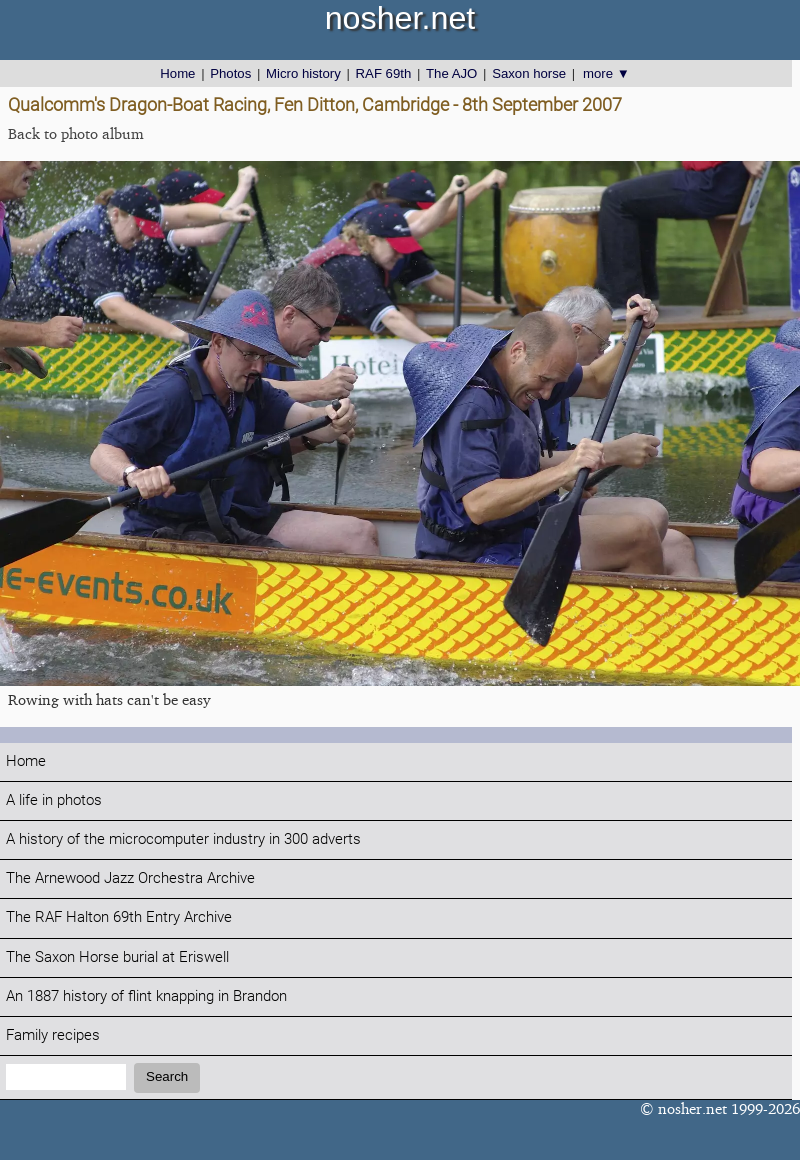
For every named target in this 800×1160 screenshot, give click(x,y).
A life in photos (54, 800)
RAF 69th (384, 73)
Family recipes (53, 1035)
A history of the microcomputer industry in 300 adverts (183, 839)
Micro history (303, 73)
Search (167, 1076)
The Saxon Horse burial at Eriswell (117, 957)
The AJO (451, 73)
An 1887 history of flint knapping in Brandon (146, 996)
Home (177, 73)
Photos (230, 73)
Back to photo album (76, 133)
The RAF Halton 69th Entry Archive (119, 917)
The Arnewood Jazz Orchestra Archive (130, 878)
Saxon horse (529, 73)
